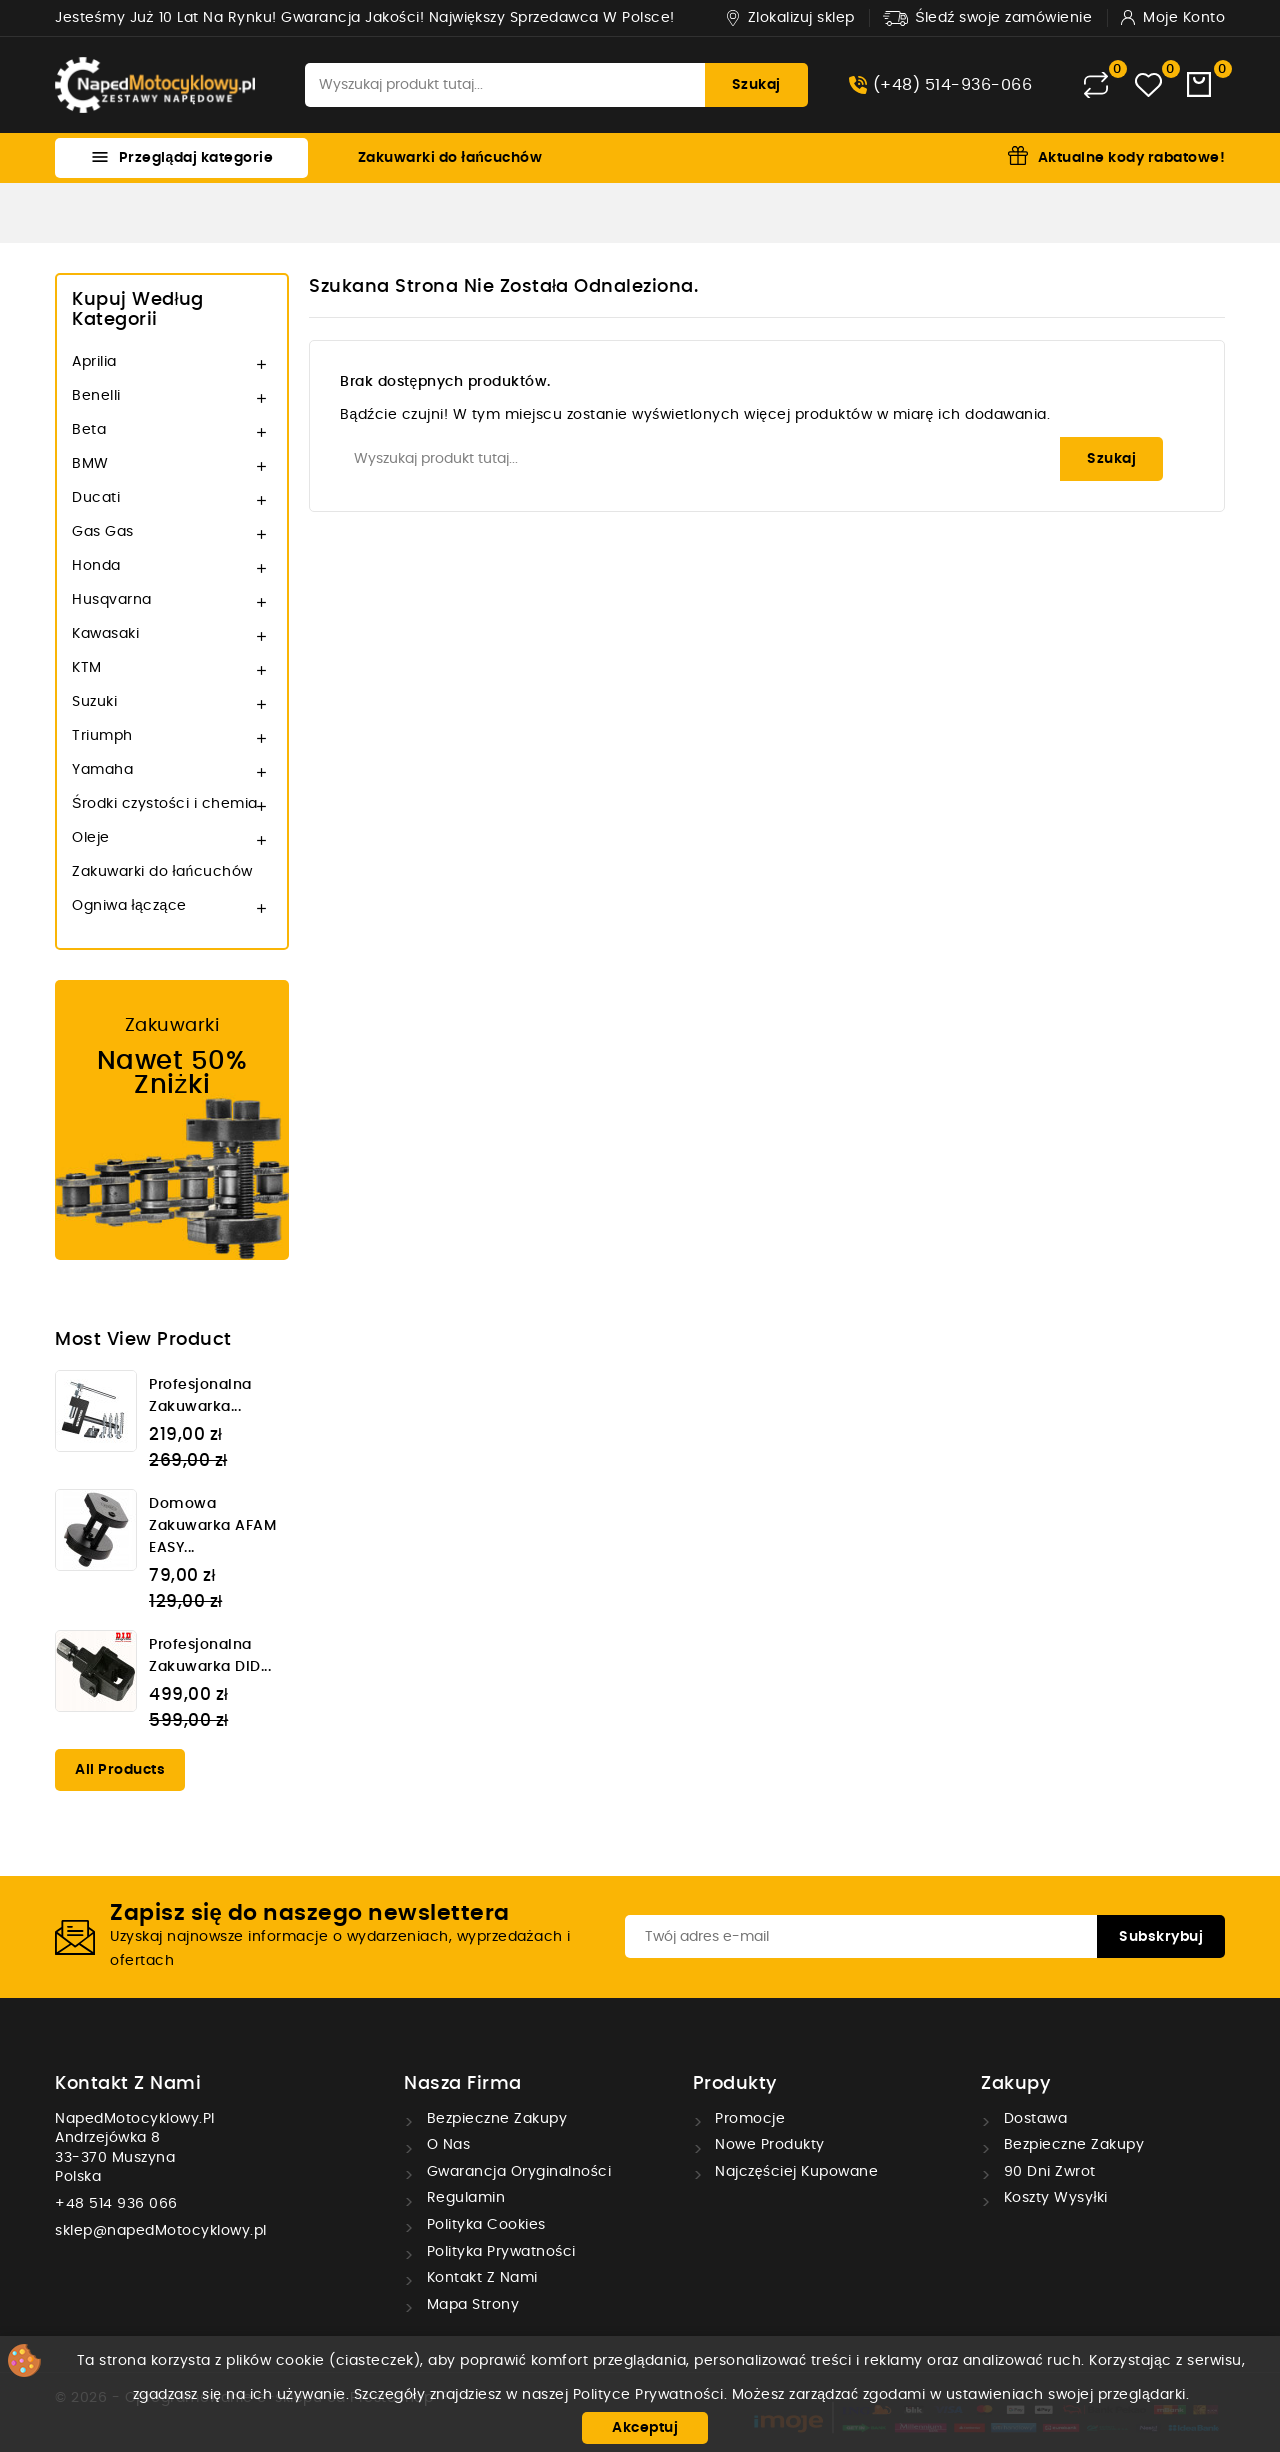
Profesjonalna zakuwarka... (200, 1396)
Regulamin (463, 2198)
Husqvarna (112, 600)
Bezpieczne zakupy (494, 2119)
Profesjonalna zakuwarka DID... (210, 1656)
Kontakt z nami (128, 2084)
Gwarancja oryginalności (516, 2172)
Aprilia (94, 362)
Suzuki (94, 702)
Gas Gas (103, 532)
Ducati (96, 498)
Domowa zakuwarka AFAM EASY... (212, 1526)
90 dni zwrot (1047, 2172)
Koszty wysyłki (1053, 2198)
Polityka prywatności (499, 2252)
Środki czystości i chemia (165, 804)
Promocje (748, 2119)
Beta (89, 430)
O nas (446, 2145)
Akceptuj (645, 2428)
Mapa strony (470, 2305)
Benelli (96, 396)
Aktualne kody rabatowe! (1132, 158)
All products (120, 1770)
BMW (90, 464)
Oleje (91, 838)
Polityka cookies (484, 2225)
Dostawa (1033, 2119)
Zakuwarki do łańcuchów (450, 158)
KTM (87, 668)
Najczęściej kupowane (794, 2172)
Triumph (102, 736)
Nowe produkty (768, 2145)
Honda (96, 566)
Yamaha (102, 770)
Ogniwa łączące (129, 906)
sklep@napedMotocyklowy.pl (161, 2231)
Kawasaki (105, 634)
